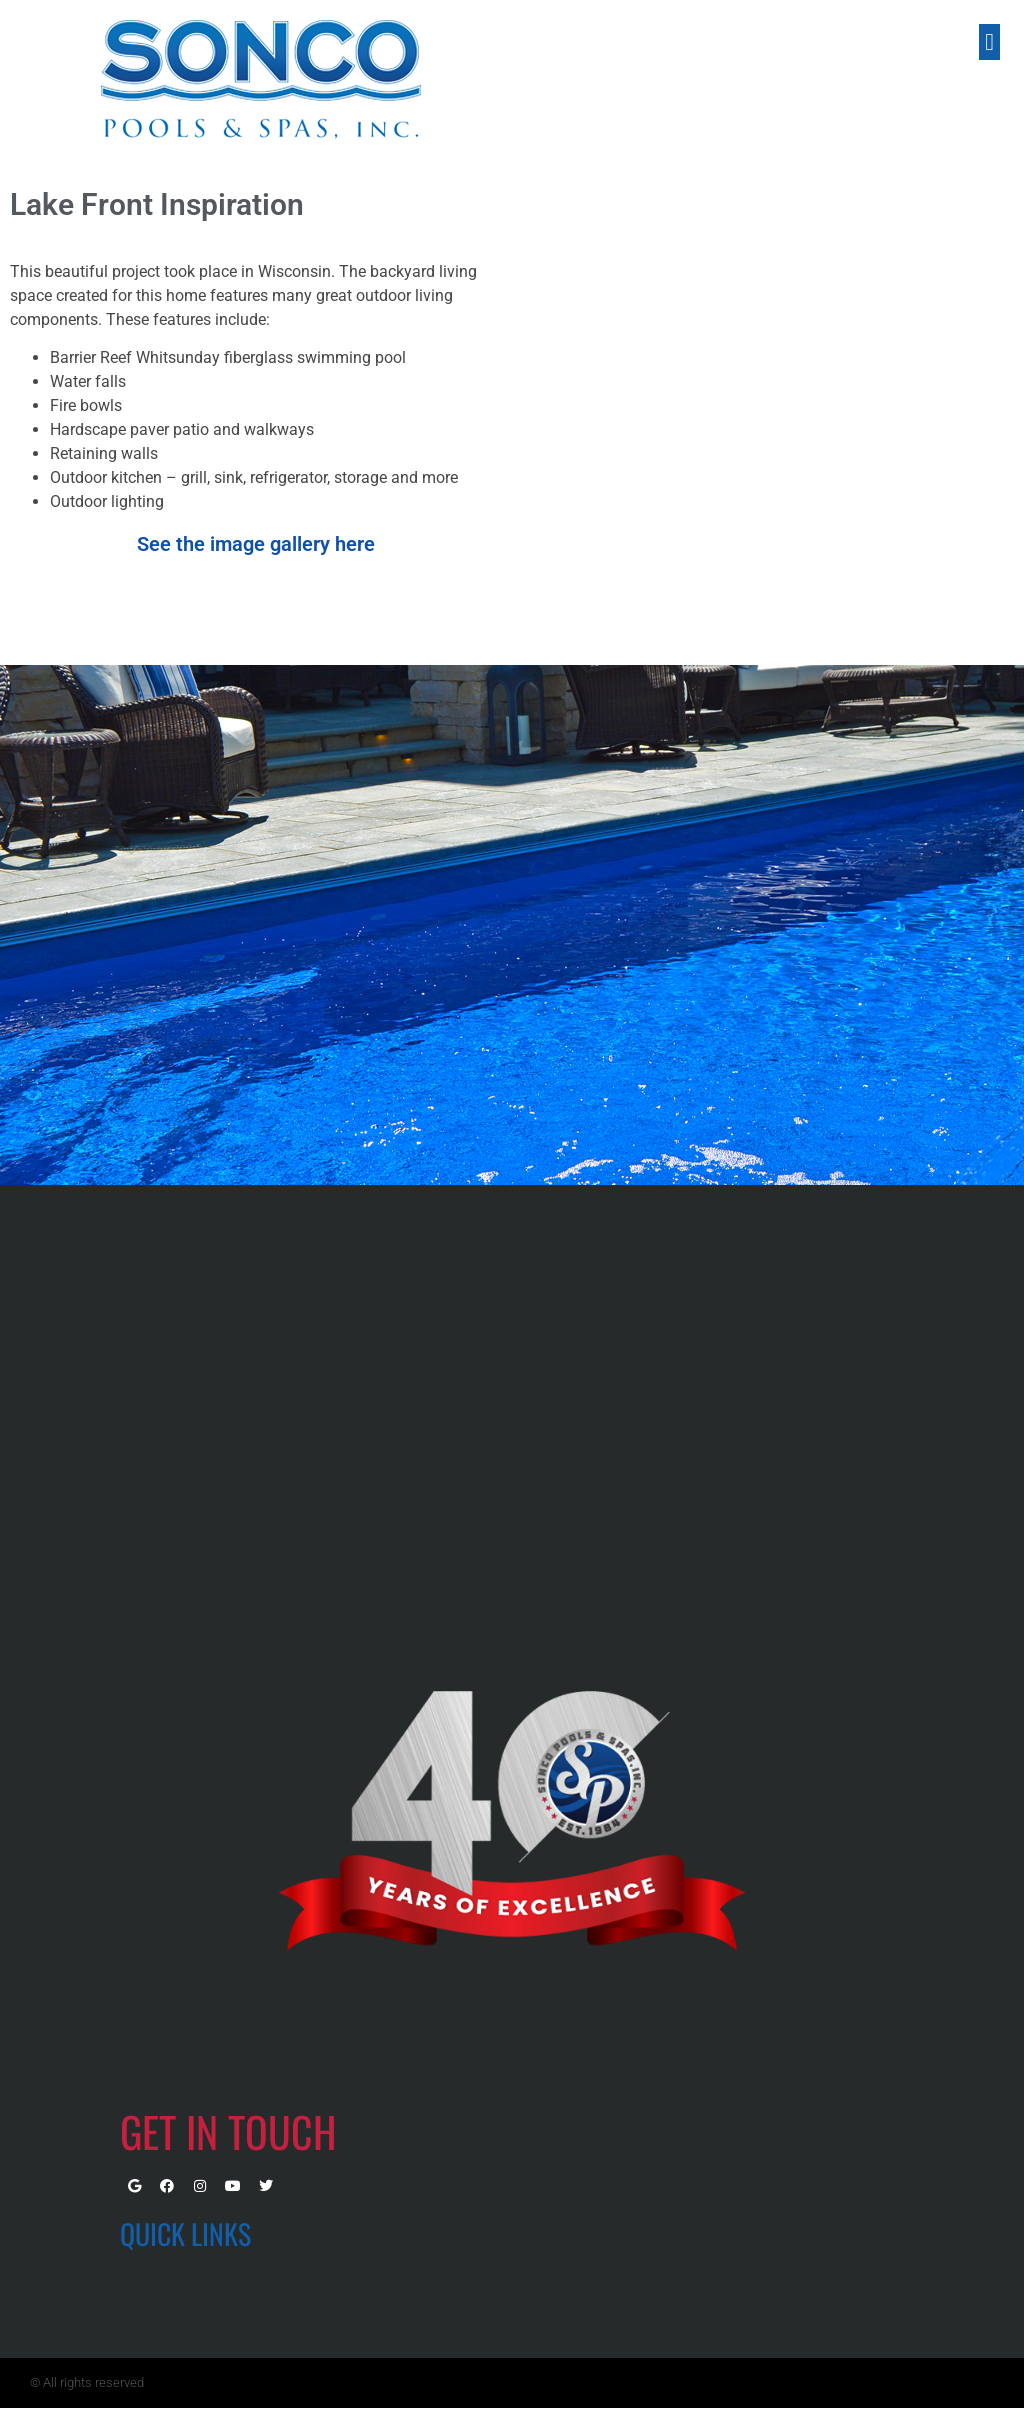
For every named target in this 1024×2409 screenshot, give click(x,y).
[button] (989, 42)
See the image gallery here (256, 544)
